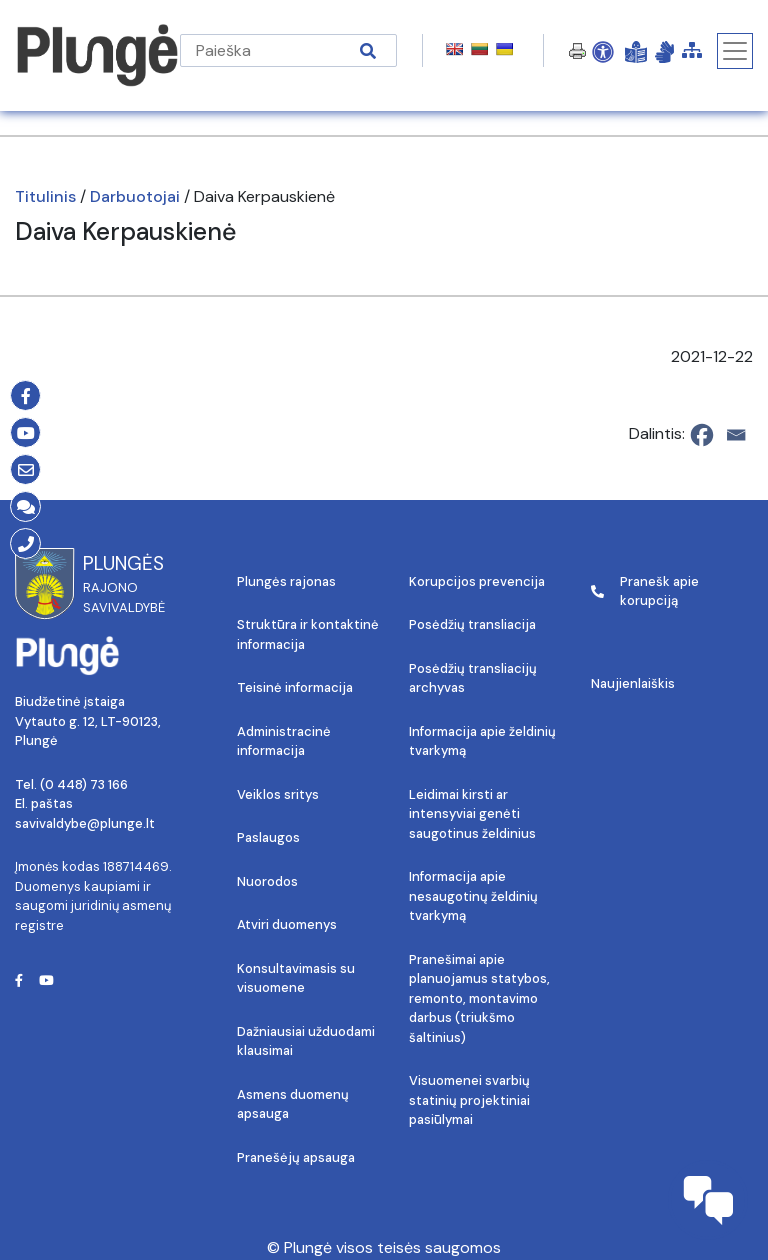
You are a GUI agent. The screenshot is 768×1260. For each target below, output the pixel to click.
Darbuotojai (135, 196)
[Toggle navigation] (735, 51)
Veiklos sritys (278, 794)
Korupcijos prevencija (477, 581)
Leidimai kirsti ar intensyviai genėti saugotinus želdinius (472, 814)
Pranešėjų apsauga (296, 1157)
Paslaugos (268, 837)
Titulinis (45, 196)
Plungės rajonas (286, 581)
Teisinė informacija (295, 687)
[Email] (736, 435)
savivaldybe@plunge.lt (85, 823)
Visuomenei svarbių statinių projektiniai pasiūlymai (469, 1100)
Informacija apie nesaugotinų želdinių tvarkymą (473, 896)
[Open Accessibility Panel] (603, 51)
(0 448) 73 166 (84, 784)
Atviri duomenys (287, 924)
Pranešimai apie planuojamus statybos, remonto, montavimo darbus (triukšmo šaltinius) (479, 998)
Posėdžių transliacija (472, 624)
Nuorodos (267, 881)
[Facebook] (702, 435)
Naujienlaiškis (633, 683)
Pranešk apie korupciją (645, 591)
